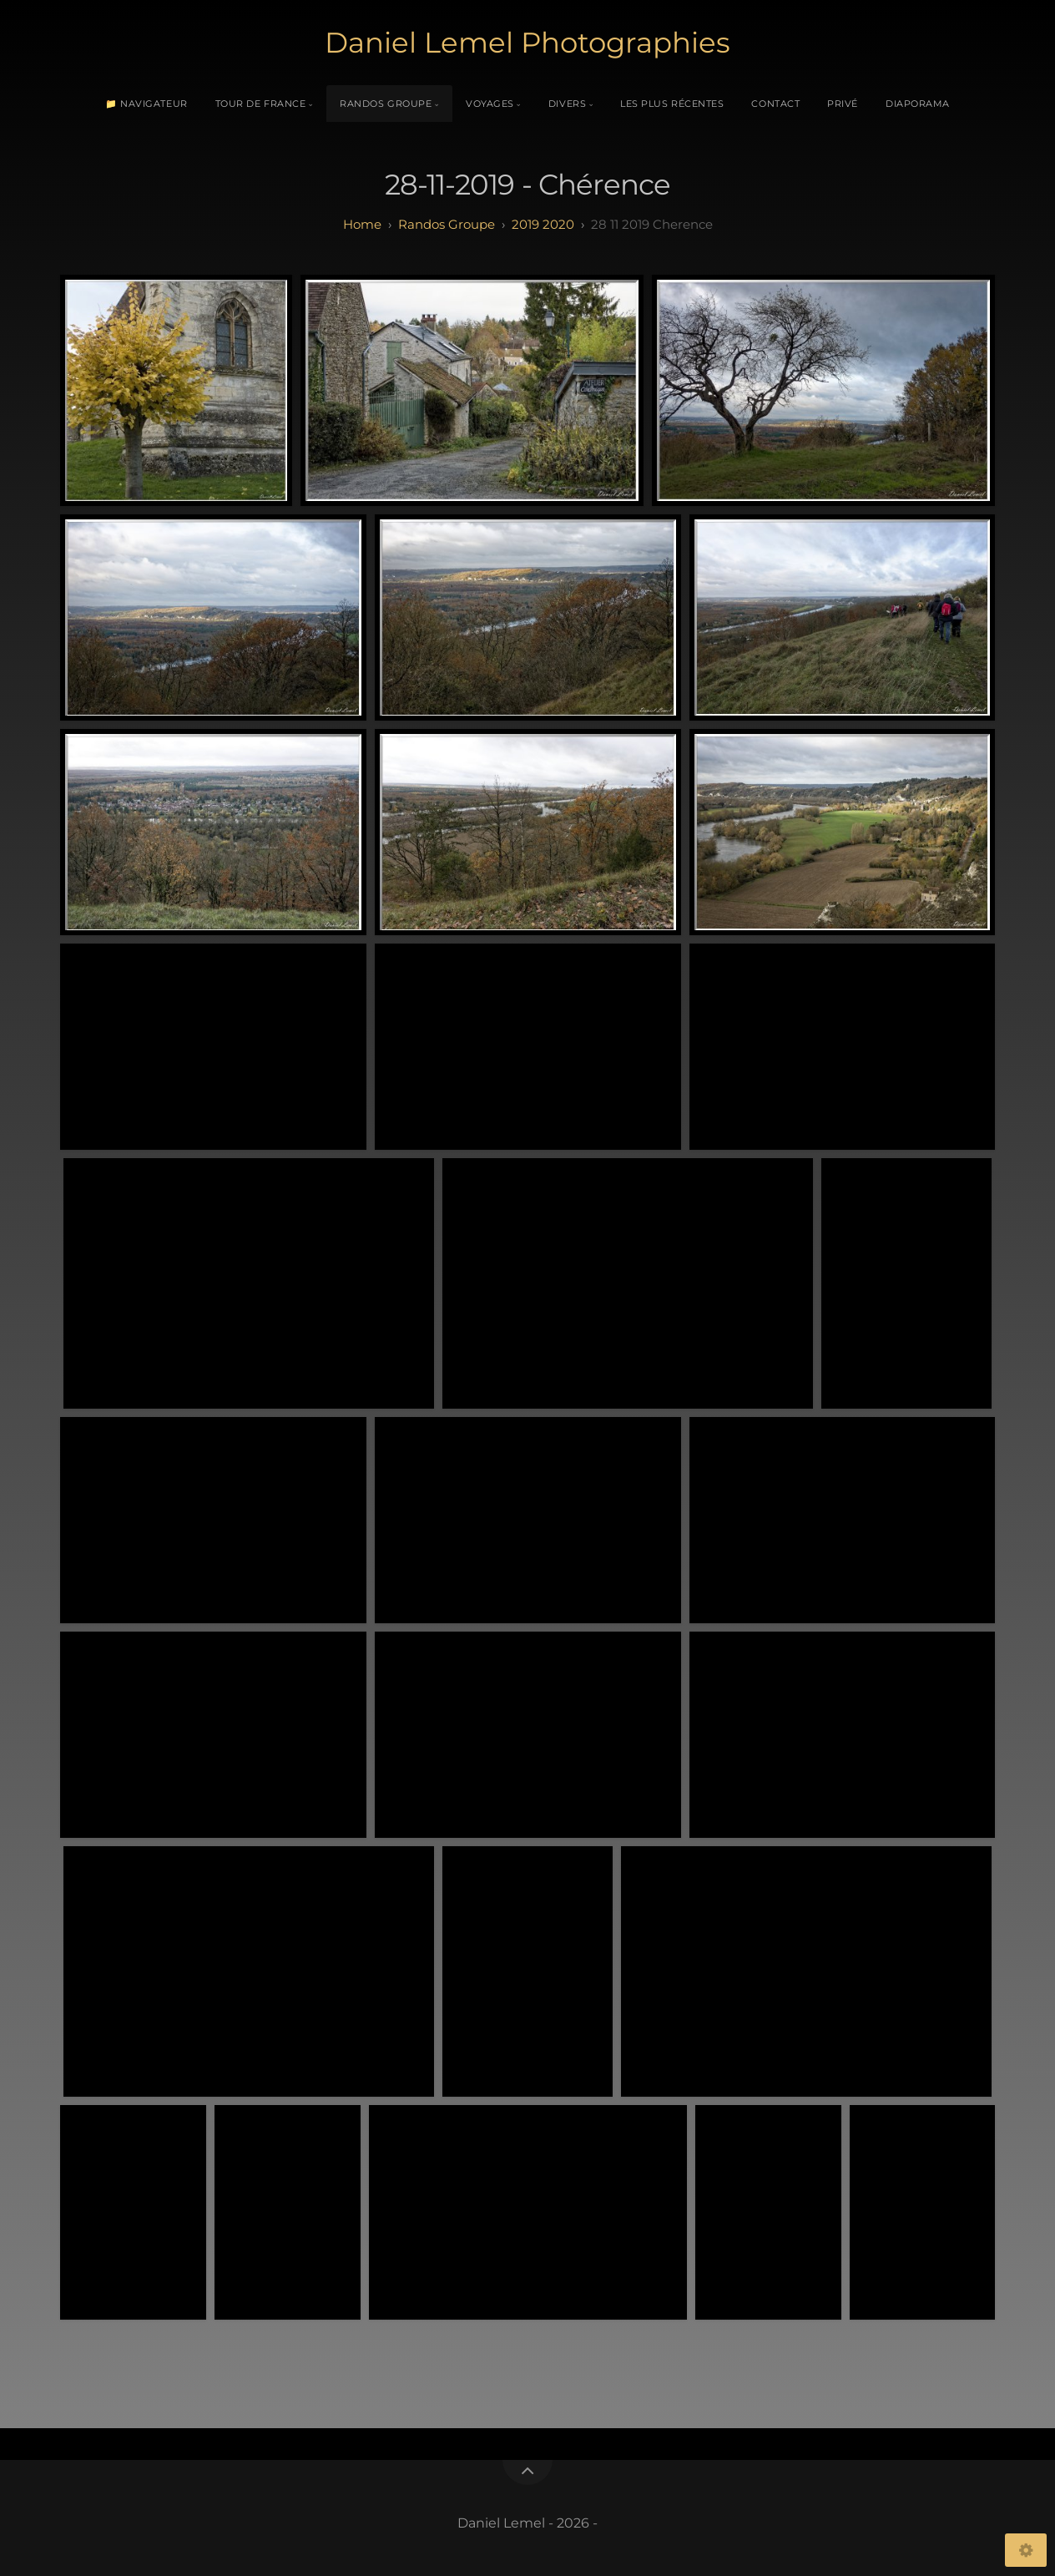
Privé (842, 103)
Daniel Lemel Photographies (527, 42)
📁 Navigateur (146, 103)
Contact (775, 103)
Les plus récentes (672, 103)
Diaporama (918, 103)
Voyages (490, 103)
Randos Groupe (386, 103)
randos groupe (446, 224)
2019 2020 (543, 224)
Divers (567, 103)
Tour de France (260, 103)
